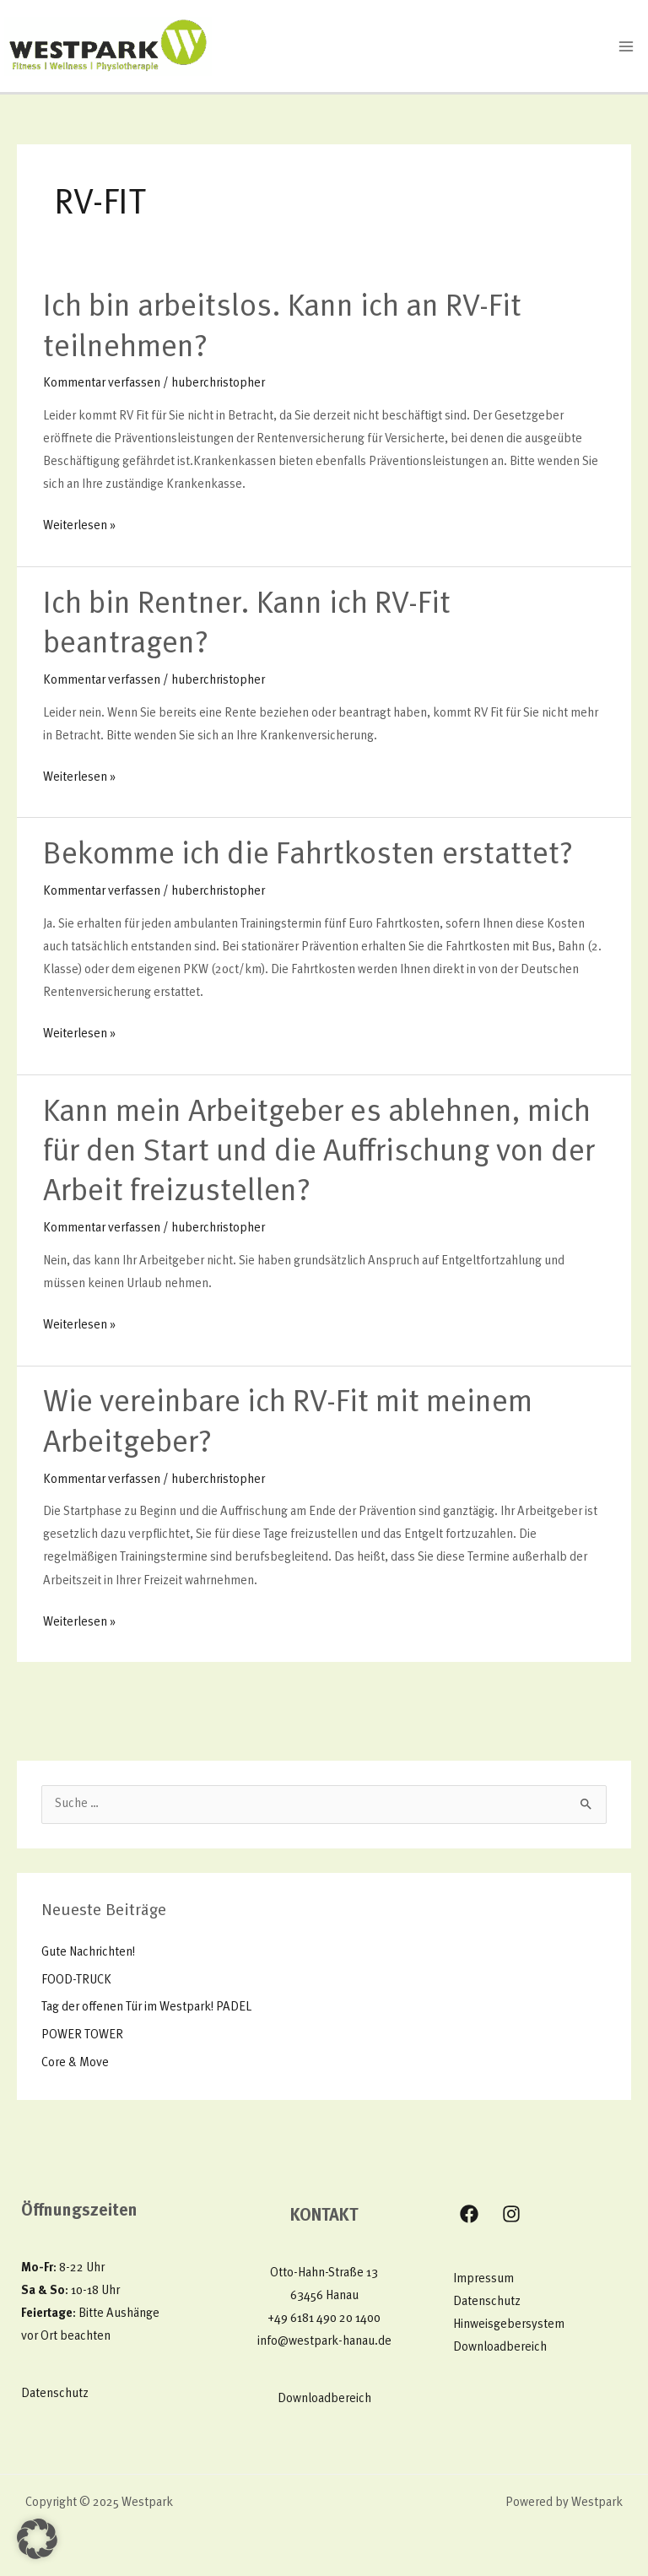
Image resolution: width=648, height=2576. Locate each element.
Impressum (483, 2279)
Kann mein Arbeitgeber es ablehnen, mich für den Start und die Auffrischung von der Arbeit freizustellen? (319, 1153)
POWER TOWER (82, 2035)
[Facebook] (469, 2214)
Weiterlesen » (79, 524)
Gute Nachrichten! (88, 1952)
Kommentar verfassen (101, 383)
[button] (37, 2539)
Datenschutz (55, 2394)
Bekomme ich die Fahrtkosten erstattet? (308, 856)
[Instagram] (511, 2214)
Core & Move (75, 2063)
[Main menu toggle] (626, 46)
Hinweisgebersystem (508, 2325)
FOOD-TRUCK (76, 1980)
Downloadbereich (324, 2399)
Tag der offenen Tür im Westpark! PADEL (146, 2007)
